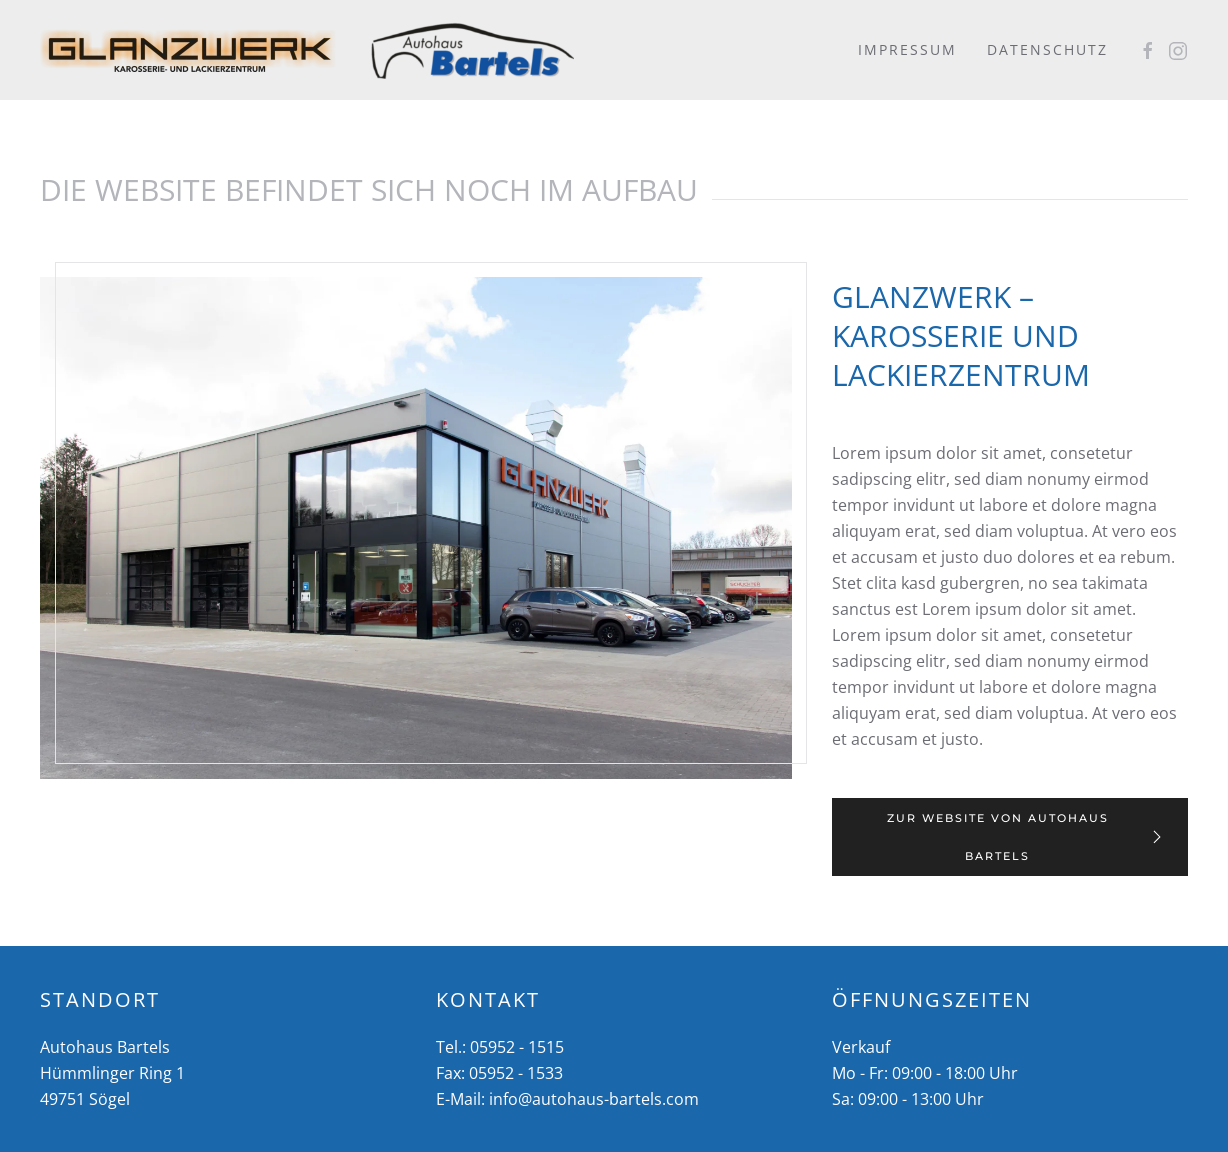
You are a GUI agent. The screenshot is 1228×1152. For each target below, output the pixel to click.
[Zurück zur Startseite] (190, 50)
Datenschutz (1047, 49)
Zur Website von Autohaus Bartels (1027, 837)
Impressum (907, 49)
